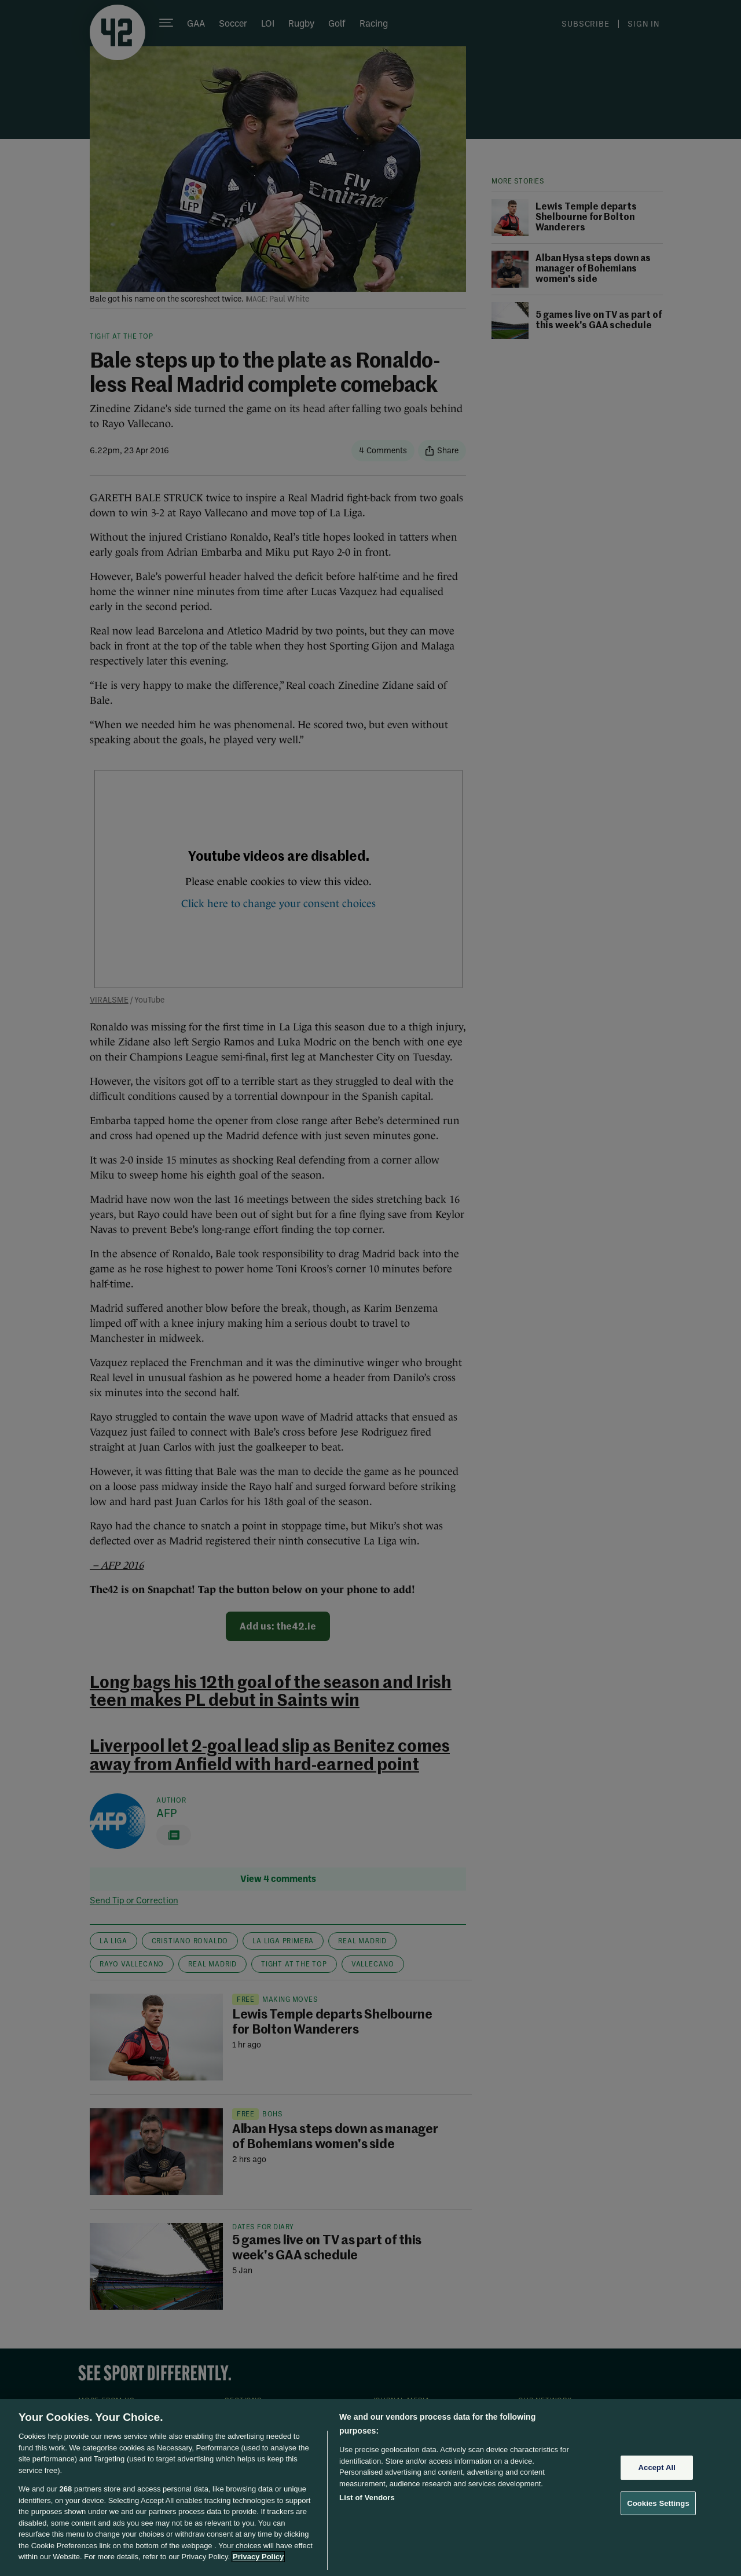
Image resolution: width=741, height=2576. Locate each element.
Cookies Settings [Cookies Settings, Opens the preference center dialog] (658, 2503)
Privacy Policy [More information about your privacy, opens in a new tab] (258, 2556)
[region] (370, 2487)
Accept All (657, 2467)
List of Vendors (367, 2497)
